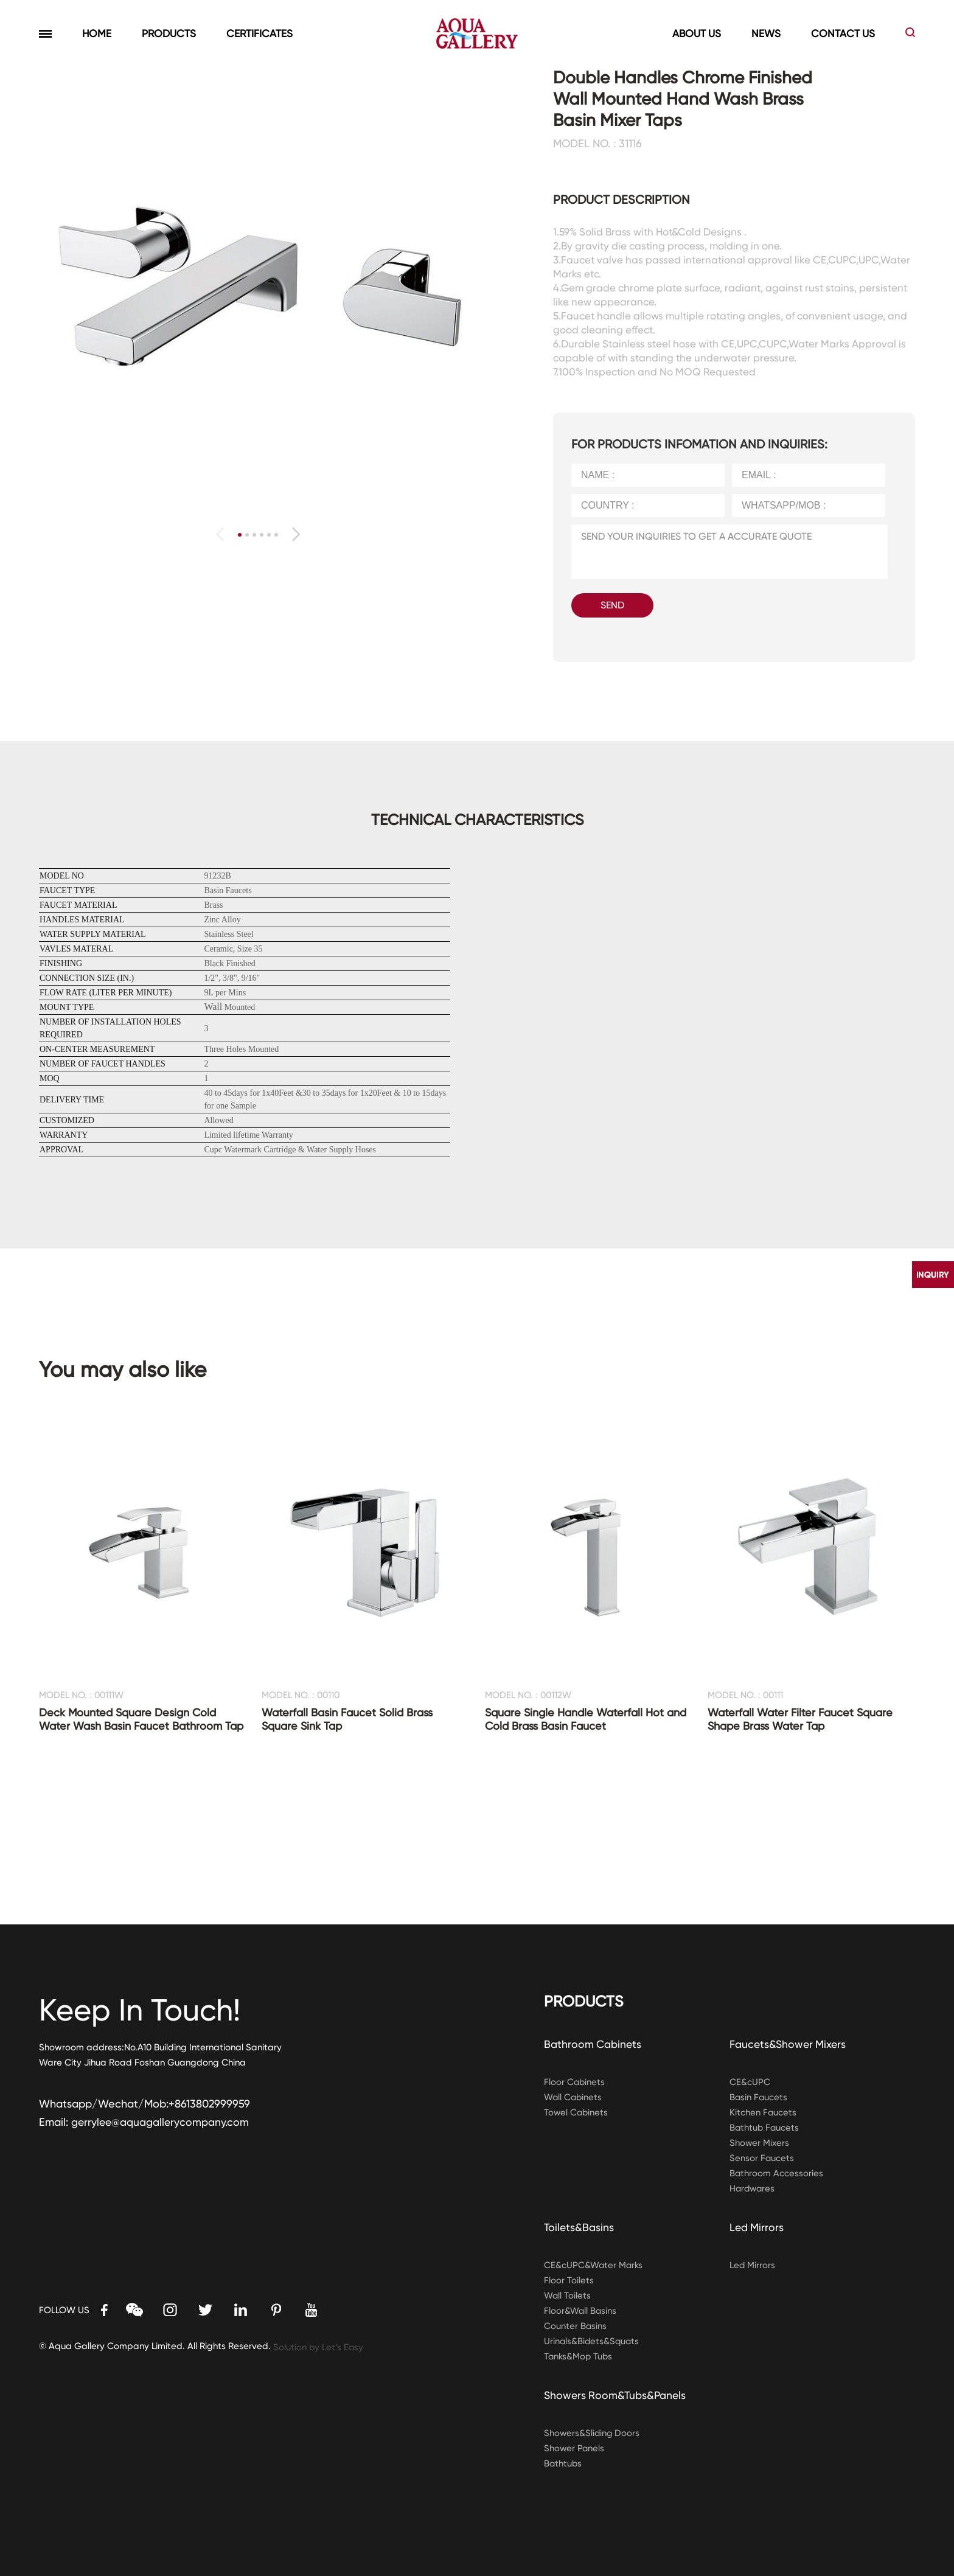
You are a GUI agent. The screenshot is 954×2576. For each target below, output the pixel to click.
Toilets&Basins (579, 2227)
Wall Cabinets (574, 2097)
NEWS (766, 33)
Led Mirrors (757, 2227)
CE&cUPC (749, 2081)
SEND (612, 605)
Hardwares (753, 2188)
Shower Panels (574, 2448)
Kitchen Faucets (763, 2112)
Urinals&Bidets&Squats (592, 2341)
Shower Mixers (759, 2142)
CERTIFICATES (259, 33)
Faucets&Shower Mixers (788, 2044)
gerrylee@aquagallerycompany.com (161, 2121)
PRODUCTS (169, 33)
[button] (296, 534)
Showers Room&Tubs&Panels (616, 2395)
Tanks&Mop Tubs (579, 2356)
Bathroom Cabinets (593, 2044)
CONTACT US (843, 33)
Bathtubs (563, 2463)
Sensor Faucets (762, 2158)
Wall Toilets (567, 2295)
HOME (96, 33)
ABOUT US (696, 33)
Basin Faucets (759, 2097)
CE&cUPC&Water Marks (594, 2265)
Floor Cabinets (575, 2081)
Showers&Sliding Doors (592, 2433)
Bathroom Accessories (776, 2173)
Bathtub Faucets (765, 2127)
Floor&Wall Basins (581, 2310)
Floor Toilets (569, 2280)
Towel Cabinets (577, 2112)
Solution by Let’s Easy (318, 2347)
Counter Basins (575, 2325)
